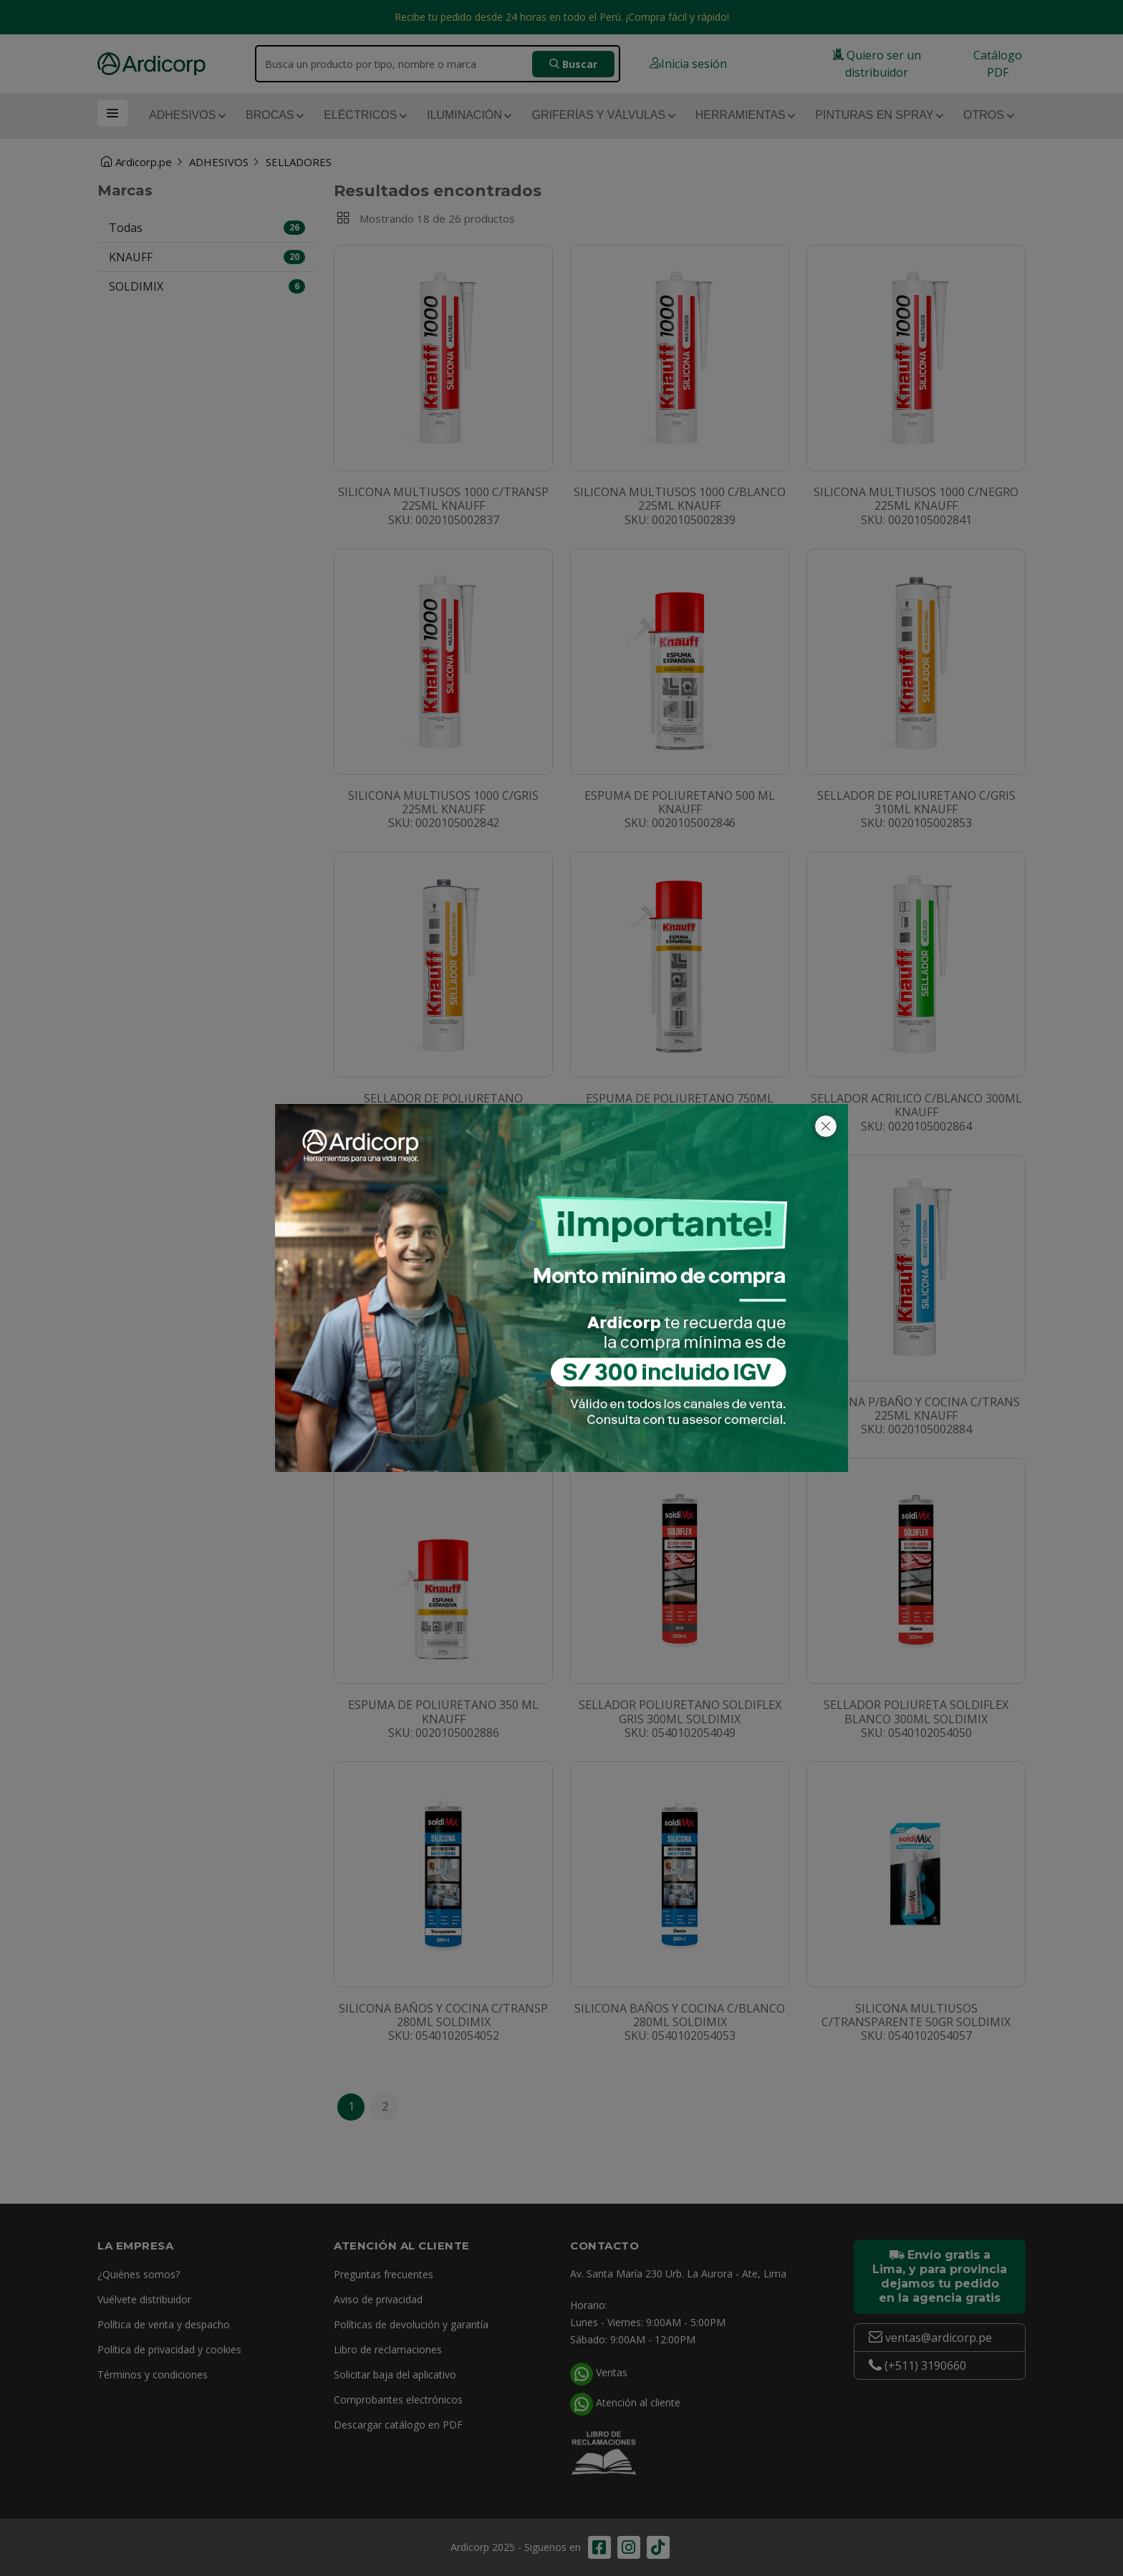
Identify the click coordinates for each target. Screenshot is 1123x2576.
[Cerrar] (825, 1126)
